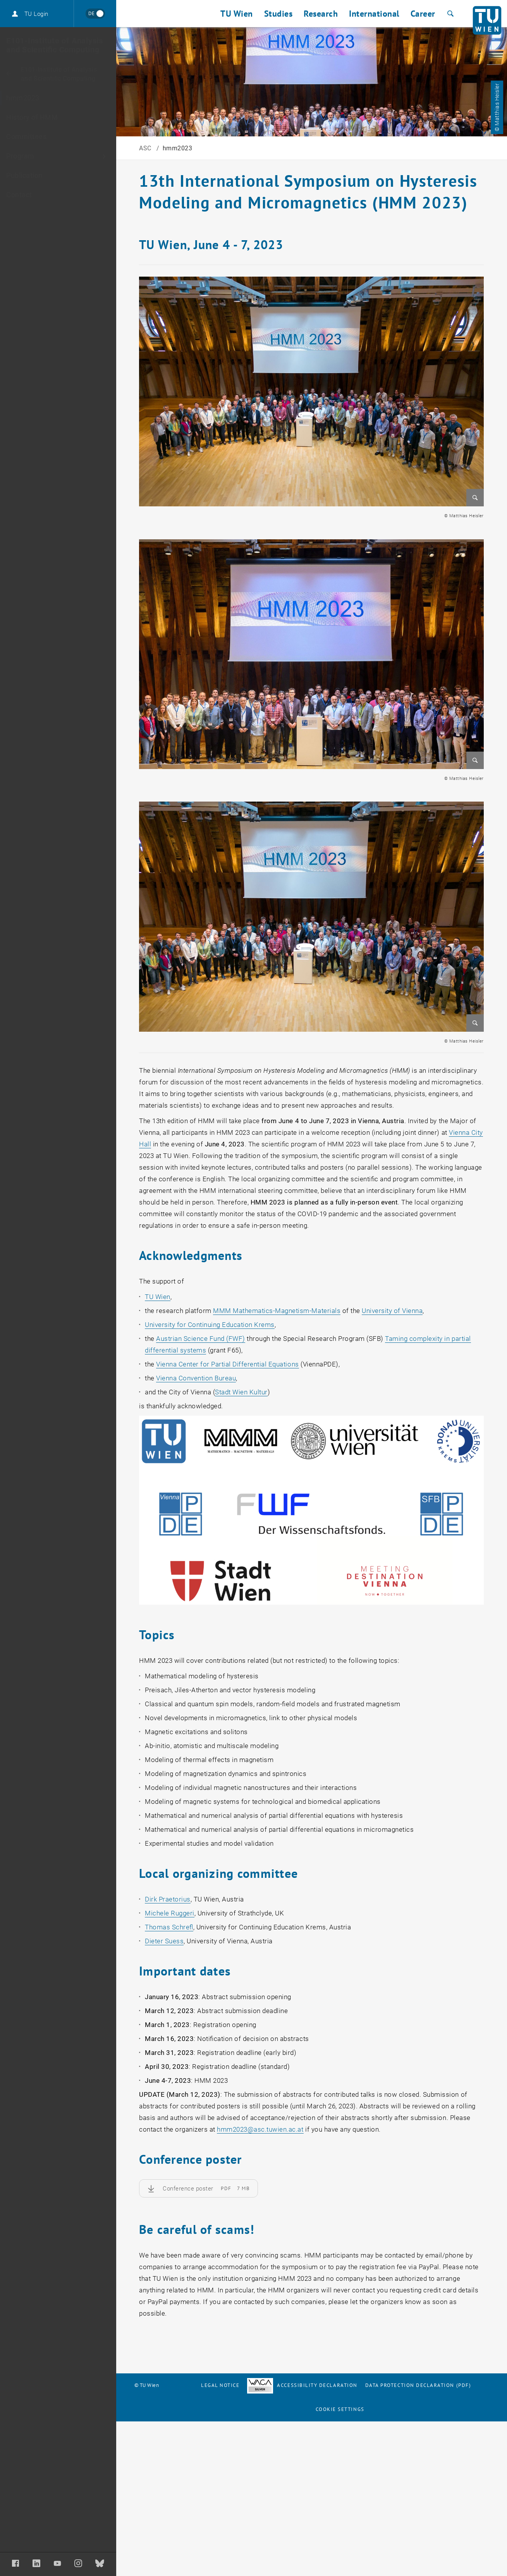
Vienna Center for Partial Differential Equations (227, 1364)
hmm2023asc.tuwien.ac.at (260, 2129)
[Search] (449, 13)
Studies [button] (278, 13)
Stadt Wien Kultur (241, 1392)
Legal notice (220, 2385)
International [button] (374, 13)
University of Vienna (392, 1311)
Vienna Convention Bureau (196, 1378)
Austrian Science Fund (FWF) (200, 1338)
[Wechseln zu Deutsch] (95, 13)
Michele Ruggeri (169, 1913)
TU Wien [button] (236, 13)
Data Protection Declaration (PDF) (418, 2385)
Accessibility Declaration (302, 2385)
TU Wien (157, 1297)
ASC (146, 148)
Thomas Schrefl (169, 1927)
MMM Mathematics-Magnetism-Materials (276, 1311)
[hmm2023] (58, 98)
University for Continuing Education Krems (210, 1324)
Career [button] (423, 13)
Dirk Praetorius (168, 1899)
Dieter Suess (164, 1941)
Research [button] (321, 13)
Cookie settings (340, 2409)
